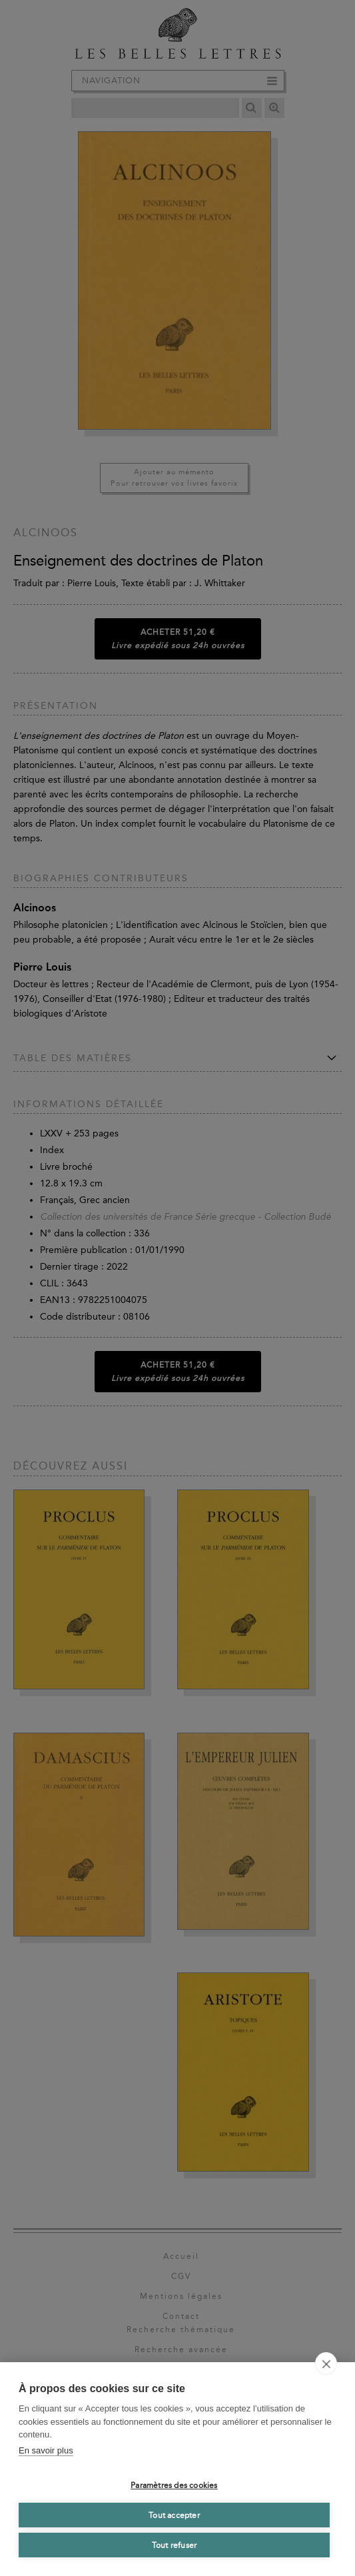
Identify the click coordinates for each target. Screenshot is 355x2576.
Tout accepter (174, 2515)
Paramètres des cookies (174, 2485)
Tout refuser (174, 2545)
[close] (326, 2363)
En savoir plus (46, 2450)
